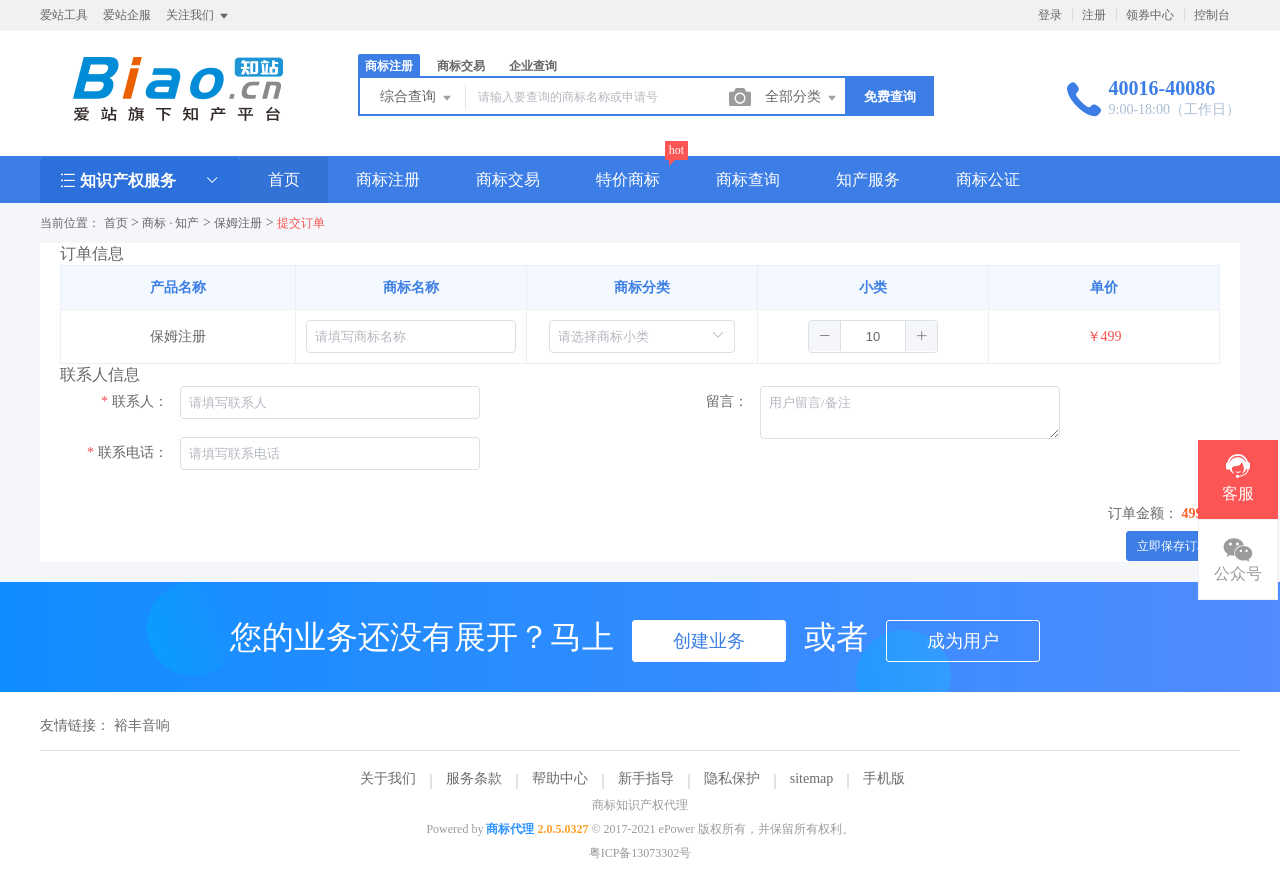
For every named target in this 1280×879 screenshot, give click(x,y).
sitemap (812, 778)
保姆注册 (238, 223)
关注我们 (198, 16)
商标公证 (988, 179)
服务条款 (474, 778)
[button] (825, 336)
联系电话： (133, 452)
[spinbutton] (873, 336)
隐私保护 (732, 778)
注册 (1094, 15)
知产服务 (868, 179)
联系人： (140, 401)
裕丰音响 (142, 725)
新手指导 (646, 778)
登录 (1050, 15)
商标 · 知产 (170, 223)
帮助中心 (560, 778)
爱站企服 (127, 15)
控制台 (1212, 15)
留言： (727, 401)
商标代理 (510, 829)
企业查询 (533, 66)
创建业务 (709, 641)
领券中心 (1150, 15)
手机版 (884, 778)
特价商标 (628, 179)
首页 (284, 179)
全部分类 (802, 98)
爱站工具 (64, 15)
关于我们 (388, 778)
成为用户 (963, 641)
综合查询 (417, 98)
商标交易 (461, 66)
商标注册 (389, 66)
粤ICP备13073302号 (640, 853)
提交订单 (301, 223)
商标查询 (748, 179)
